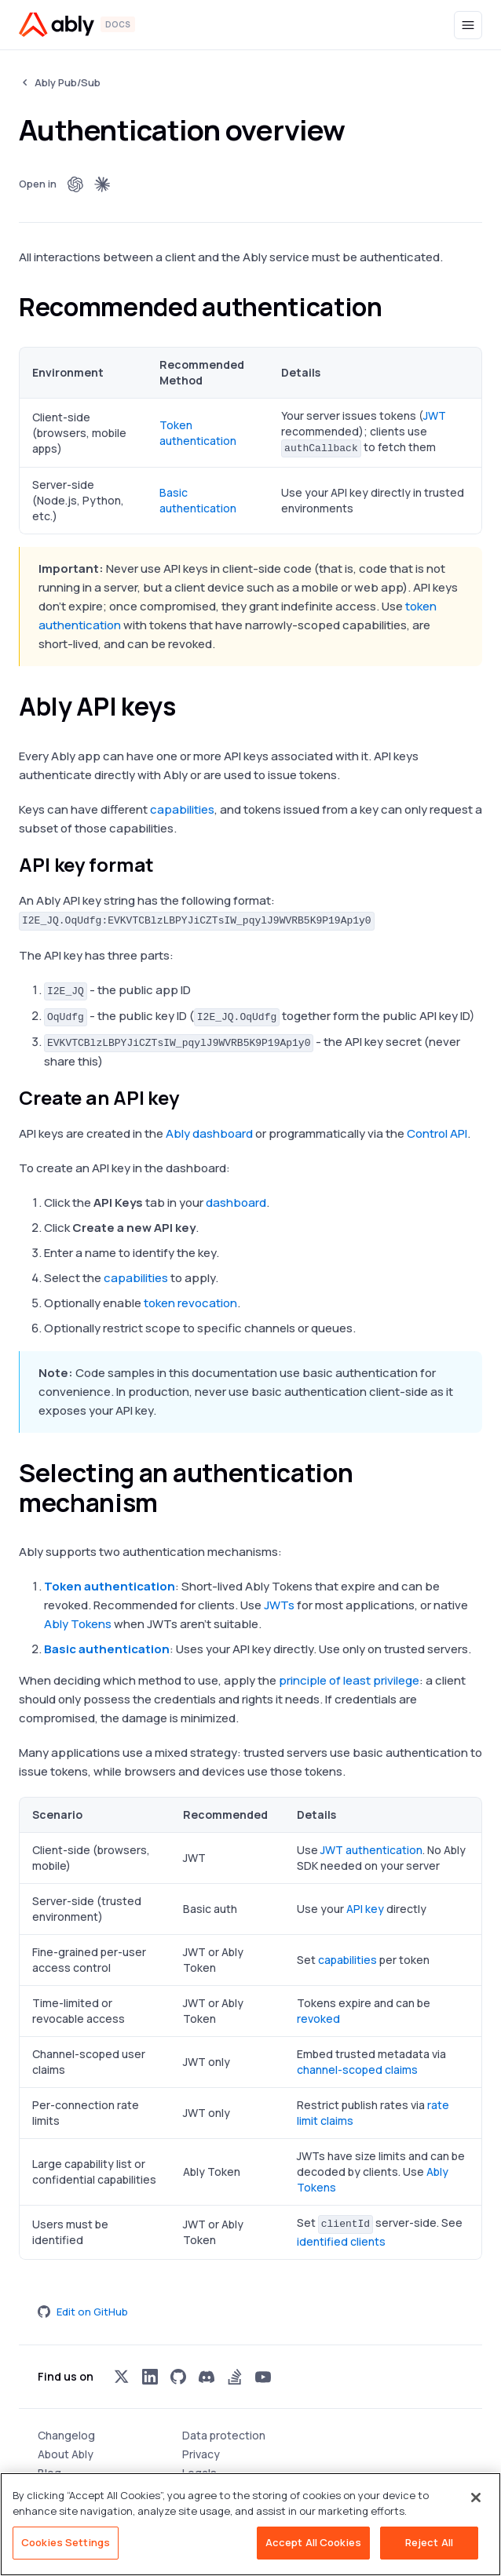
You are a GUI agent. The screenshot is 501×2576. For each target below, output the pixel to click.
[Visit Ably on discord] (206, 2376)
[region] (250, 2524)
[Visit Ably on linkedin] (150, 2376)
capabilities (182, 809)
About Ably (65, 2454)
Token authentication (197, 432)
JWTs (279, 1605)
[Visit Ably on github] (178, 2376)
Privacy (201, 2454)
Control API (437, 1133)
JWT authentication (371, 1849)
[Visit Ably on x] (121, 2376)
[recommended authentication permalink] (395, 307)
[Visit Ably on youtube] (263, 2376)
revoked (318, 2018)
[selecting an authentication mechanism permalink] (172, 1503)
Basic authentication (197, 500)
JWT (434, 415)
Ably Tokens (78, 1624)
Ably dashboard (209, 1133)
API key (365, 1908)
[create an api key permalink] (192, 1098)
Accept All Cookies (313, 2542)
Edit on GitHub (83, 2312)
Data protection (223, 2435)
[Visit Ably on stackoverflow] (234, 2376)
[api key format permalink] (167, 865)
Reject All (429, 2542)
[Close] (476, 2497)
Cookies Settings (65, 2542)
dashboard (236, 1202)
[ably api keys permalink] (190, 706)
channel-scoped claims (357, 2069)
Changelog (66, 2435)
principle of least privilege (349, 1680)
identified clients (341, 2241)
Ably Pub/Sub (68, 82)
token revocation (190, 1303)
